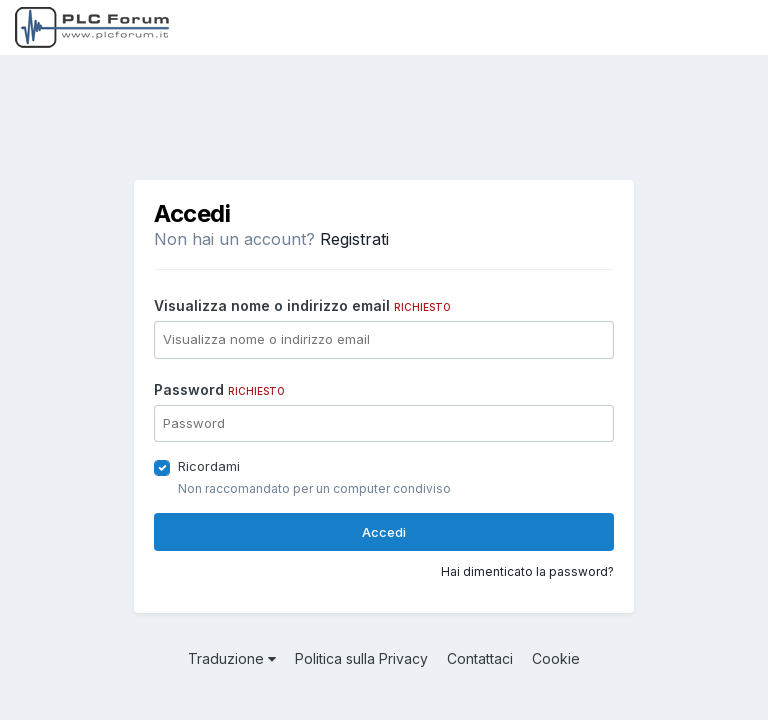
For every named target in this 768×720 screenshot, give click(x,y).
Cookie (556, 658)
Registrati (354, 239)
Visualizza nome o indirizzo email (302, 305)
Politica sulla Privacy (361, 658)
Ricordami (209, 466)
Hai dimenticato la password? (527, 571)
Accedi (384, 532)
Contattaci (480, 658)
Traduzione (232, 658)
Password (219, 389)
